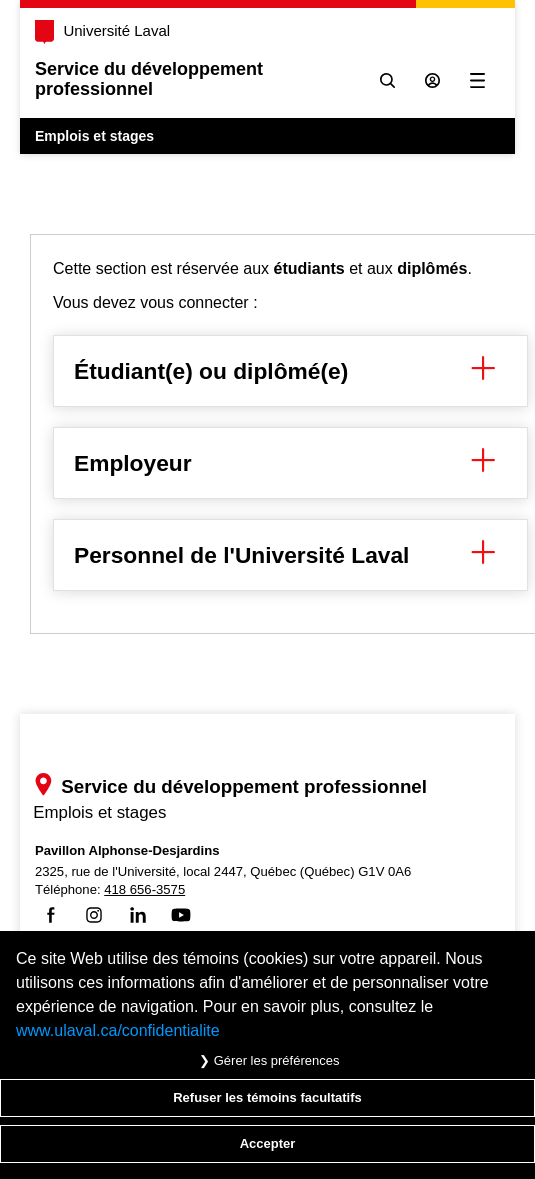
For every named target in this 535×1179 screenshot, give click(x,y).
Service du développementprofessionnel (149, 79)
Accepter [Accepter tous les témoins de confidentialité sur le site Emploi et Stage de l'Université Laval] (268, 1143)
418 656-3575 (144, 889)
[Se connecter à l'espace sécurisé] (432, 80)
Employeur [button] (290, 463)
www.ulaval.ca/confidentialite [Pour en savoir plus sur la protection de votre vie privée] (118, 1030)
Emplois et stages (94, 136)
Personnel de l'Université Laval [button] (290, 555)
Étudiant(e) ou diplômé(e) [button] (290, 371)
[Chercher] (387, 80)
